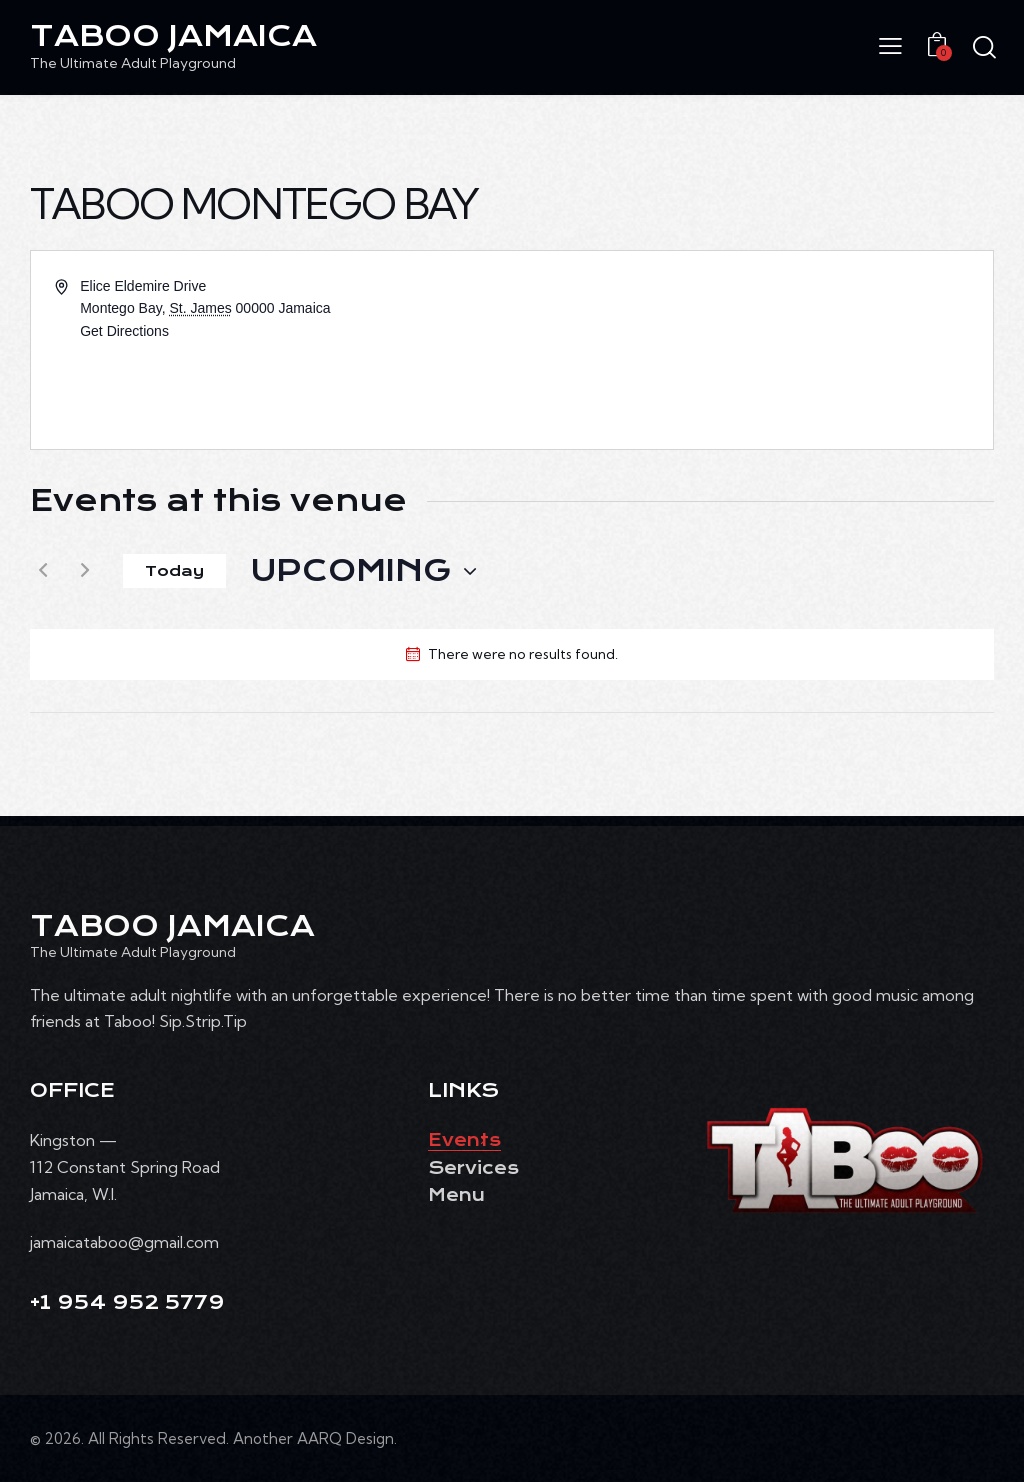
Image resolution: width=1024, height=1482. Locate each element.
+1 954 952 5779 (127, 1302)
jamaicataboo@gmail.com (124, 1242)
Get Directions (124, 331)
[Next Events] (85, 571)
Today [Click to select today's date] (174, 571)
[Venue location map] (751, 350)
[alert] (523, 654)
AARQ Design (345, 1438)
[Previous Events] (43, 571)
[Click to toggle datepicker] (351, 571)
